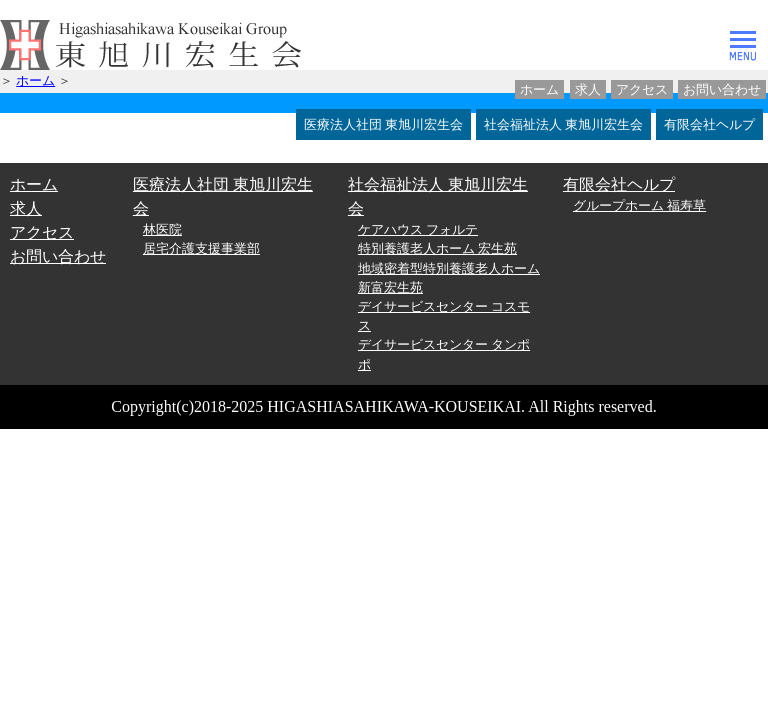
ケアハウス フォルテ (418, 230)
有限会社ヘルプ (709, 124)
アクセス (642, 89)
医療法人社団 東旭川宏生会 (383, 124)
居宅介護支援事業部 (201, 249)
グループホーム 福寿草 (639, 206)
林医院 (162, 230)
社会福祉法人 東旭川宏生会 (563, 124)
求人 (588, 89)
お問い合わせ (722, 89)
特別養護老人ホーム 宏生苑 (437, 249)
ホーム (539, 89)
